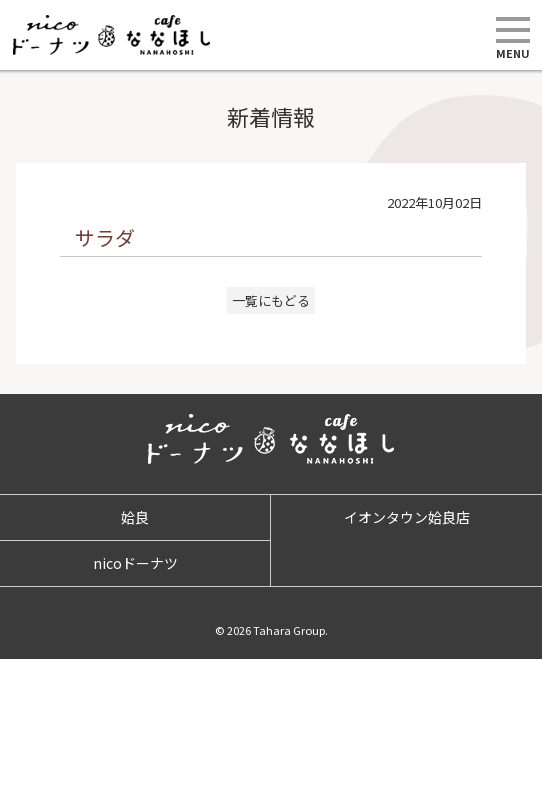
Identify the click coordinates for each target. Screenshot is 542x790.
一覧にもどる (271, 300)
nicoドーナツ (135, 563)
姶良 (135, 517)
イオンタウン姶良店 (407, 517)
